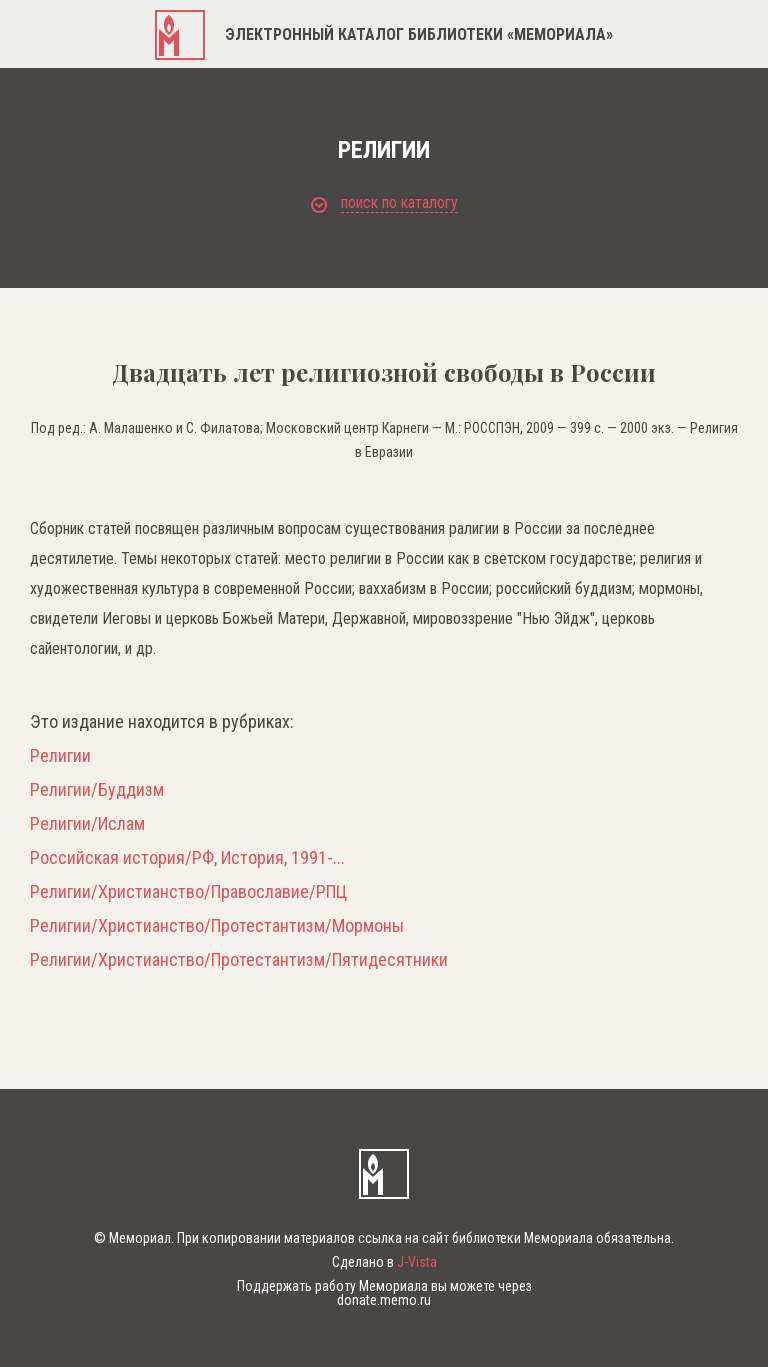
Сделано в (384, 1262)
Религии (60, 756)
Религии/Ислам (87, 824)
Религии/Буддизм (97, 790)
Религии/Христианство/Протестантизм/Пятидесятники (239, 960)
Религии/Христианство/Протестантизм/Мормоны (217, 926)
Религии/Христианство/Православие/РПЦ (188, 892)
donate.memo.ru (384, 1300)
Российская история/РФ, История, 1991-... (187, 858)
